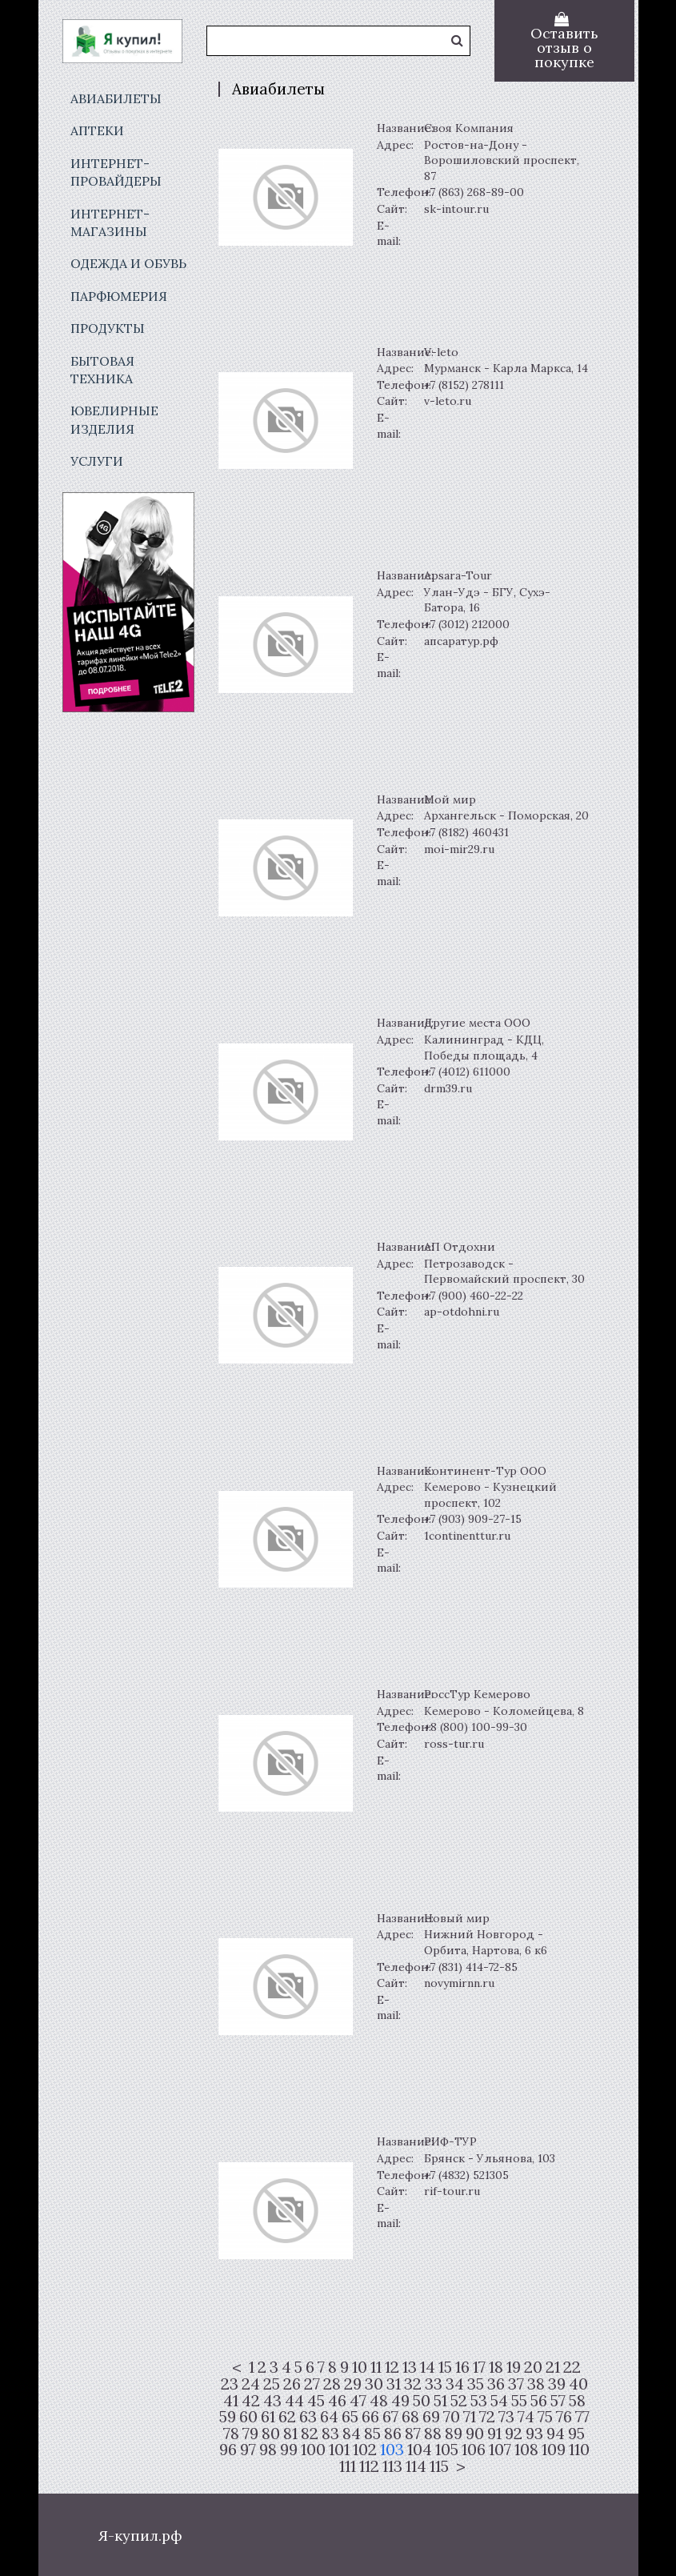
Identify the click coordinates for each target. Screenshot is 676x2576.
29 (353, 2384)
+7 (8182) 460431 (466, 832)
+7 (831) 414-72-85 (471, 1967)
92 (513, 2434)
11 (376, 2367)
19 (513, 2367)
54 (499, 2401)
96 (228, 2450)
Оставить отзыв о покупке (564, 47)
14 (427, 2367)
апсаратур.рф (461, 641)
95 (576, 2434)
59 (227, 2417)
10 (359, 2367)
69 (431, 2417)
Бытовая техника (102, 370)
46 (337, 2401)
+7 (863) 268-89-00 (474, 192)
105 (446, 2450)
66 (370, 2417)
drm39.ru (448, 1088)
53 (478, 2401)
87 (413, 2434)
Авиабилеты (116, 98)
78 (231, 2434)
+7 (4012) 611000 (467, 1071)
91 (494, 2434)
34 (455, 2384)
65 (350, 2417)
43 (272, 2401)
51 (440, 2401)
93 (534, 2434)
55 (519, 2401)
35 (475, 2384)
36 (496, 2384)
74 (526, 2417)
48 (379, 2401)
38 (536, 2384)
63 (308, 2417)
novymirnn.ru (459, 1983)
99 (289, 2450)
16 (462, 2367)
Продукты (107, 328)
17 (479, 2367)
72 (487, 2417)
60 (248, 2417)
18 (496, 2367)
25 (271, 2384)
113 (392, 2466)
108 (526, 2450)
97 (248, 2450)
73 (506, 2417)
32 (413, 2384)
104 (419, 2450)
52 (458, 2401)
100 (313, 2450)
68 (410, 2417)
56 (538, 2401)
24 (251, 2384)
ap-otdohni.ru (461, 1311)
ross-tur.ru (454, 1744)
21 (553, 2367)
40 (578, 2384)
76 (564, 2417)
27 (312, 2384)
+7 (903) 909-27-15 (473, 1519)
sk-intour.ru (456, 209)
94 (555, 2434)
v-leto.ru (447, 401)
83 (330, 2434)
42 (251, 2401)
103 (392, 2450)
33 (433, 2384)
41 (230, 2401)
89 (453, 2434)
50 (421, 2401)
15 (445, 2367)
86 (393, 2434)
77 (582, 2417)
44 (294, 2401)
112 (369, 2466)
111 (347, 2466)
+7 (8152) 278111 (464, 385)
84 (351, 2434)
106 (474, 2450)
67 (390, 2417)
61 (268, 2417)
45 (316, 2401)
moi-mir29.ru (459, 849)
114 (416, 2466)
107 (500, 2450)
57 (558, 2401)
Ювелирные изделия (114, 419)
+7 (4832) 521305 (466, 2175)
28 (332, 2384)
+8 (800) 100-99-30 (475, 1727)
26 (292, 2384)
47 (358, 2401)
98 (268, 2450)
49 (400, 2401)
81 (290, 2434)
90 (475, 2434)
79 (250, 2434)
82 (309, 2434)
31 (393, 2384)
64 (329, 2417)
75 (545, 2417)
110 (579, 2450)
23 (229, 2384)
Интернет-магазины (110, 222)
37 (516, 2384)
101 (339, 2450)
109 (554, 2450)
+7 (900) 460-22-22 (473, 1295)
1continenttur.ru (467, 1535)
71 (469, 2417)
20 (533, 2367)
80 (271, 2434)
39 (557, 2384)
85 (372, 2434)
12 (392, 2367)
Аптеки (97, 130)
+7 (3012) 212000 (467, 624)
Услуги (96, 461)
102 (365, 2450)
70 (451, 2417)
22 (572, 2367)
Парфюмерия (118, 296)
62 (287, 2417)
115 (439, 2466)
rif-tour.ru (452, 2191)
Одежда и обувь (128, 263)
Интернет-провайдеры (116, 172)
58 (577, 2401)
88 (433, 2434)
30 (374, 2384)
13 (409, 2367)
